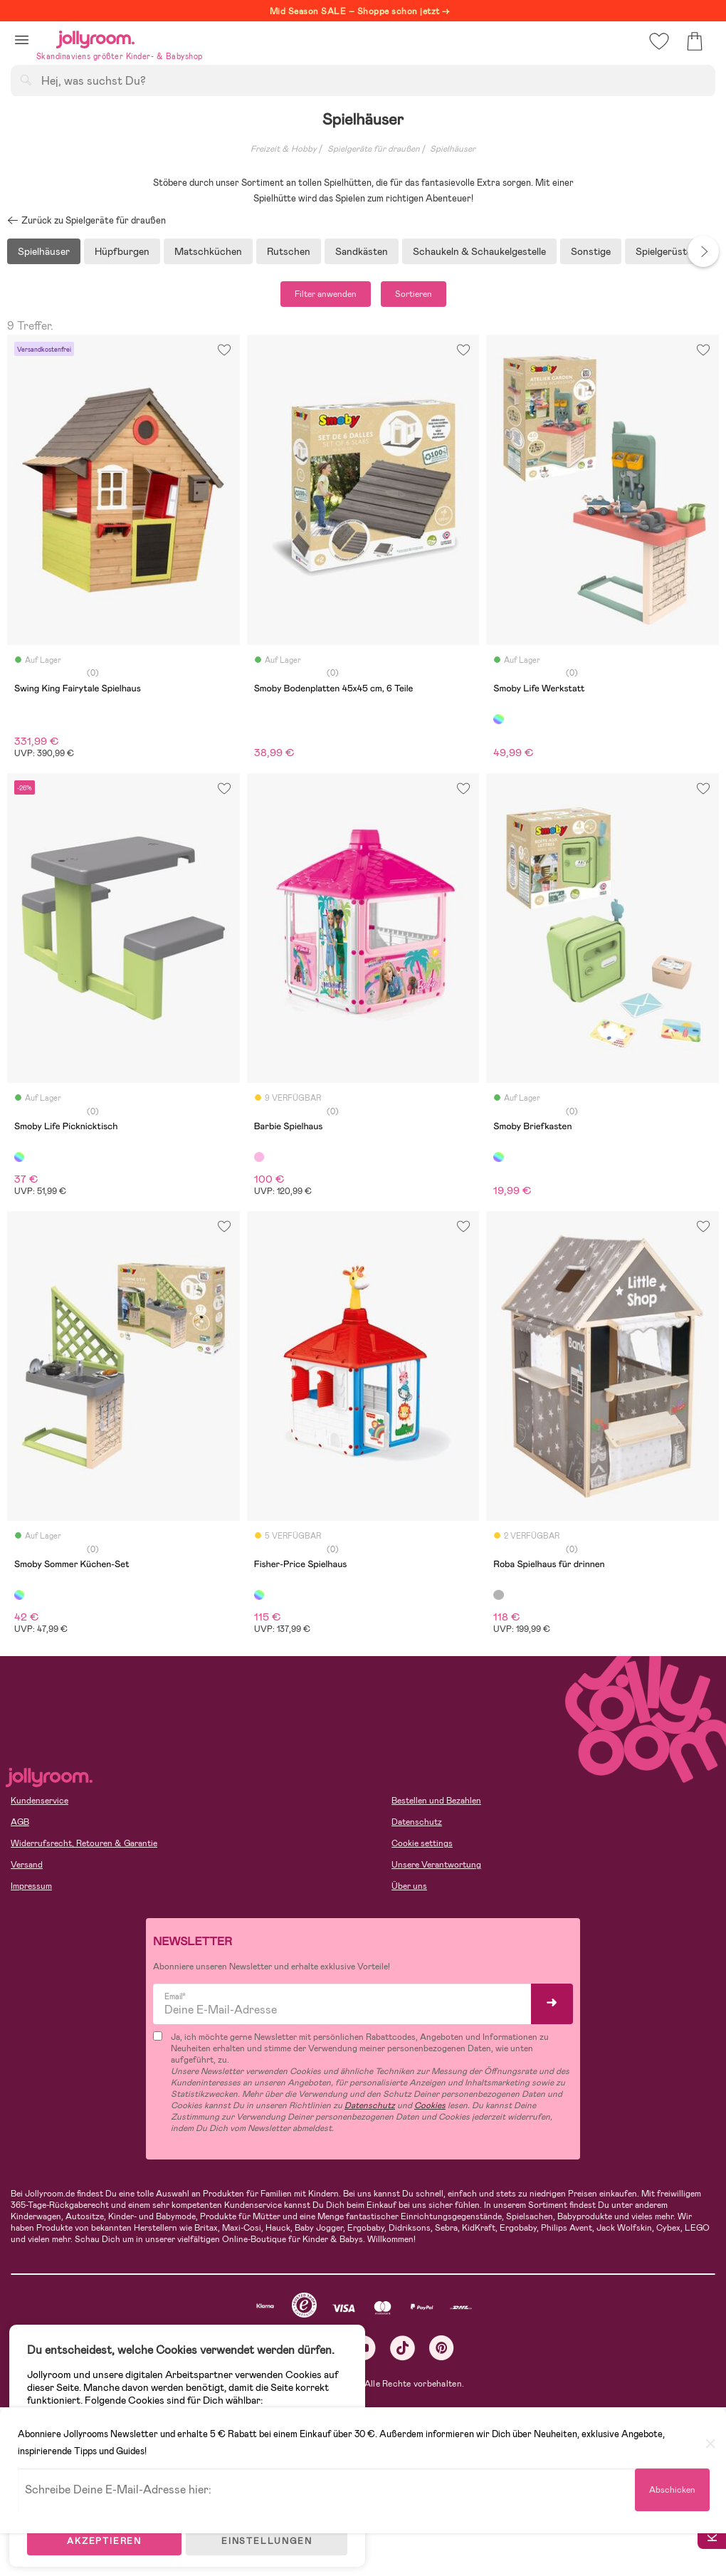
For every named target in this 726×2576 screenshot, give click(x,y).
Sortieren (413, 294)
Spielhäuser (452, 149)
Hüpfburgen (122, 251)
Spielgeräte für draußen (373, 149)
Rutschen (288, 251)
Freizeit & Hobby (284, 149)
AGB (20, 1822)
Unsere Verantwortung (436, 1864)
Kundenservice (39, 1800)
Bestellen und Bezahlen (436, 1800)
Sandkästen (361, 251)
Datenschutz (416, 1822)
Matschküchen (208, 251)
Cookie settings (422, 1843)
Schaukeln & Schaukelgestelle (479, 251)
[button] (21, 39)
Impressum (31, 1886)
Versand (27, 1864)
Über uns (409, 1886)
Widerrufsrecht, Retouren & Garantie (84, 1843)
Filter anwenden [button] (326, 294)
